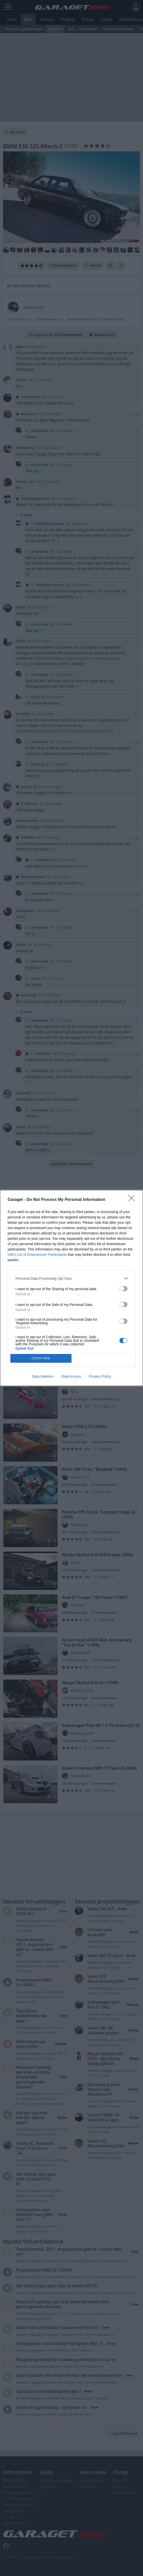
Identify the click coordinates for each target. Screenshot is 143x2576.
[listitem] (71, 1278)
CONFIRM (40, 1358)
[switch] (123, 1288)
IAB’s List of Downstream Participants (37, 1255)
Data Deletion (42, 1376)
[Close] (133, 1200)
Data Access (71, 1376)
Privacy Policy (100, 1376)
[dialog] (71, 1288)
